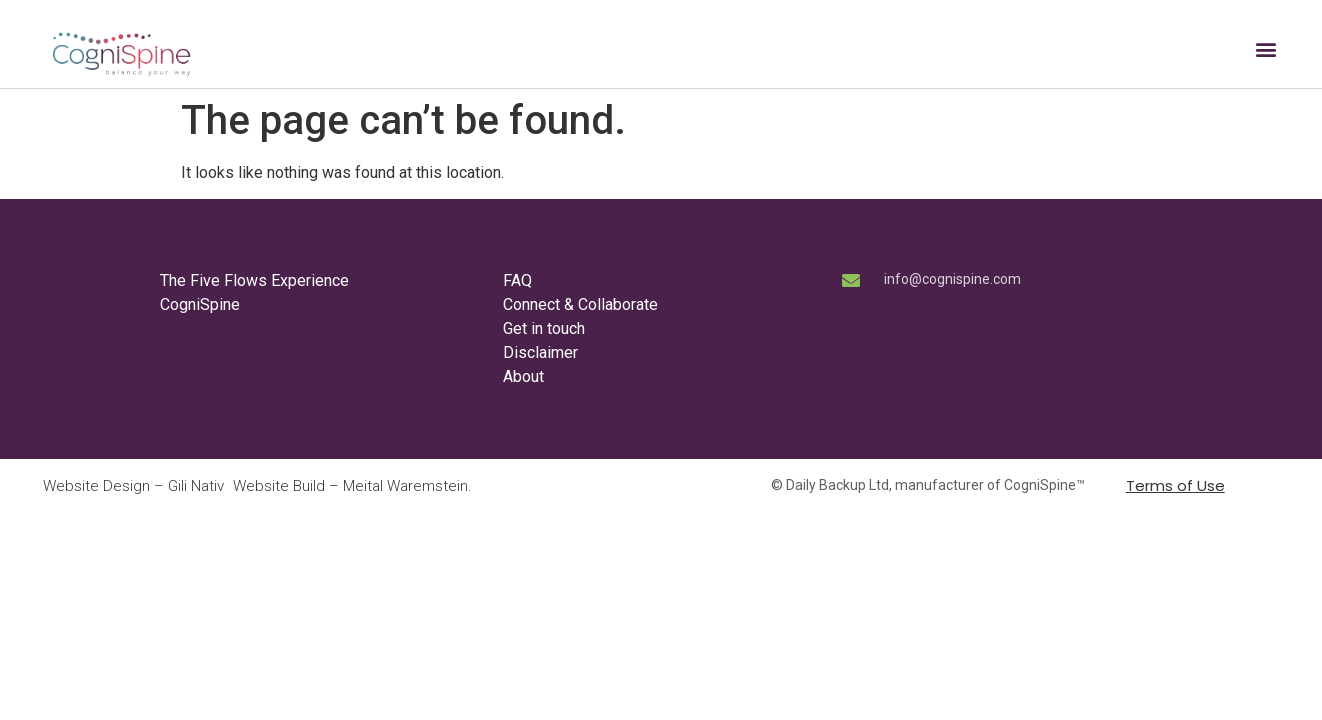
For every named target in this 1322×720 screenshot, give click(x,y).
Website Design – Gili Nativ (133, 486)
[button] (1265, 49)
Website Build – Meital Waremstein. (352, 486)
